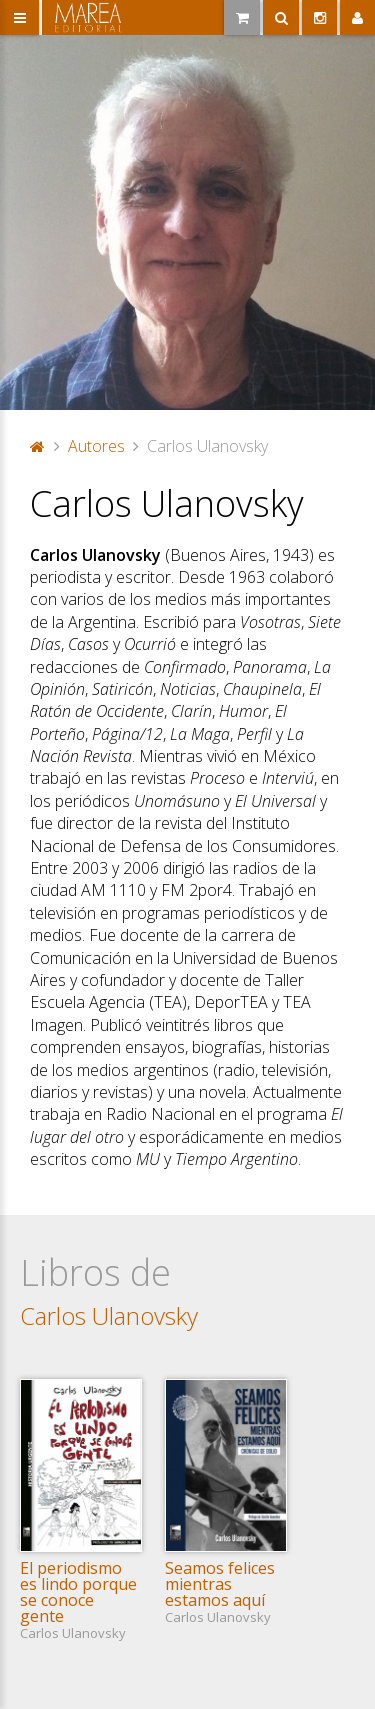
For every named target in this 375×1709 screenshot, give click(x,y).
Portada (38, 446)
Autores (96, 446)
